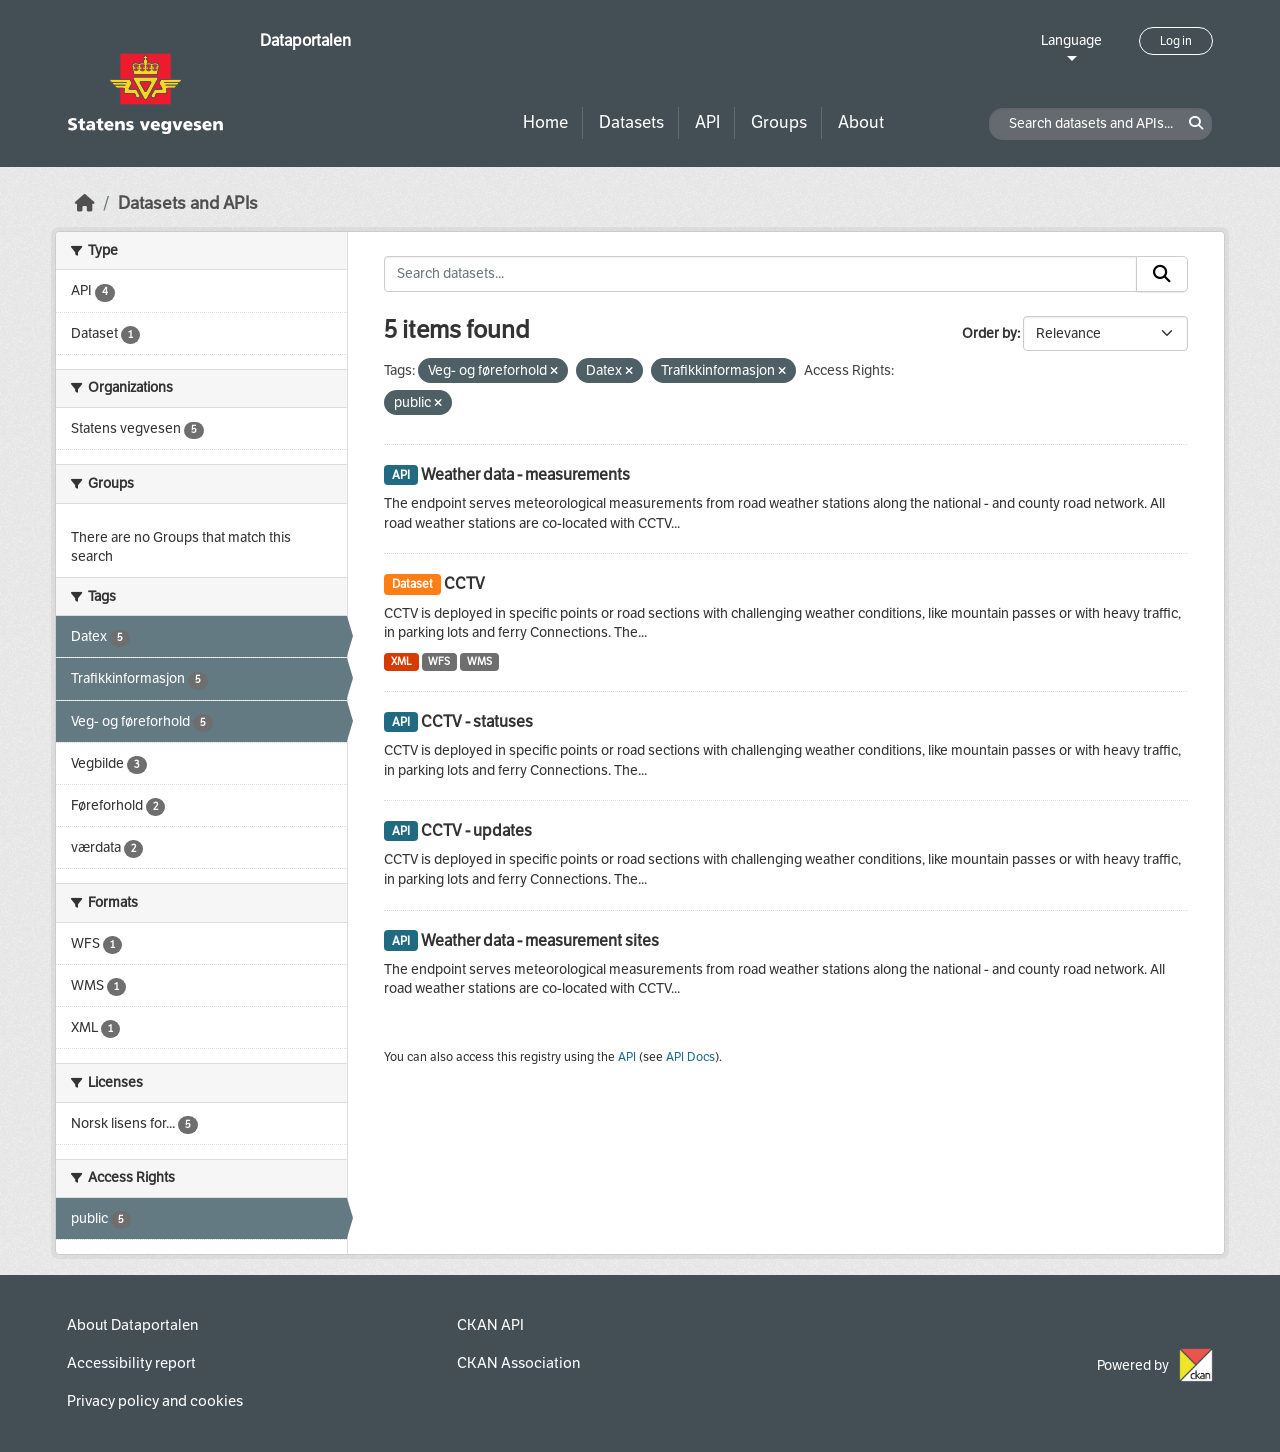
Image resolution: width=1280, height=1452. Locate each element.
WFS (439, 661)
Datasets (631, 122)
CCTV (464, 583)
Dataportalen (305, 40)
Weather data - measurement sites (540, 940)
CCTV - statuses (477, 721)
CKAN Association (518, 1363)
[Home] (85, 203)
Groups (779, 122)
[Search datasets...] (760, 274)
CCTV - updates (476, 830)
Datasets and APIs (188, 203)
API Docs (690, 1057)
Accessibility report (131, 1363)
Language (1071, 40)
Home (545, 122)
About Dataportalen (132, 1325)
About (861, 122)
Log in (1176, 41)
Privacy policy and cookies (155, 1401)
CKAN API (490, 1325)
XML (401, 661)
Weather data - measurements (525, 474)
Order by (989, 333)
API (707, 122)
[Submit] (1162, 274)
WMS (479, 661)
